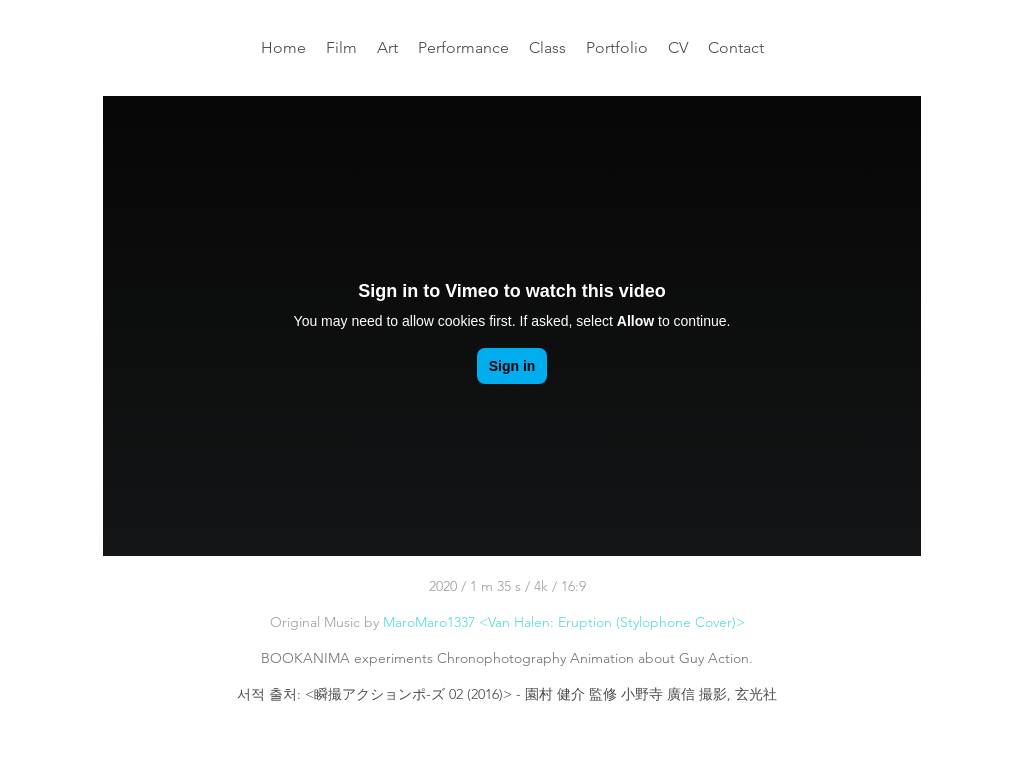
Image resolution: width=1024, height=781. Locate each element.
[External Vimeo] (512, 326)
